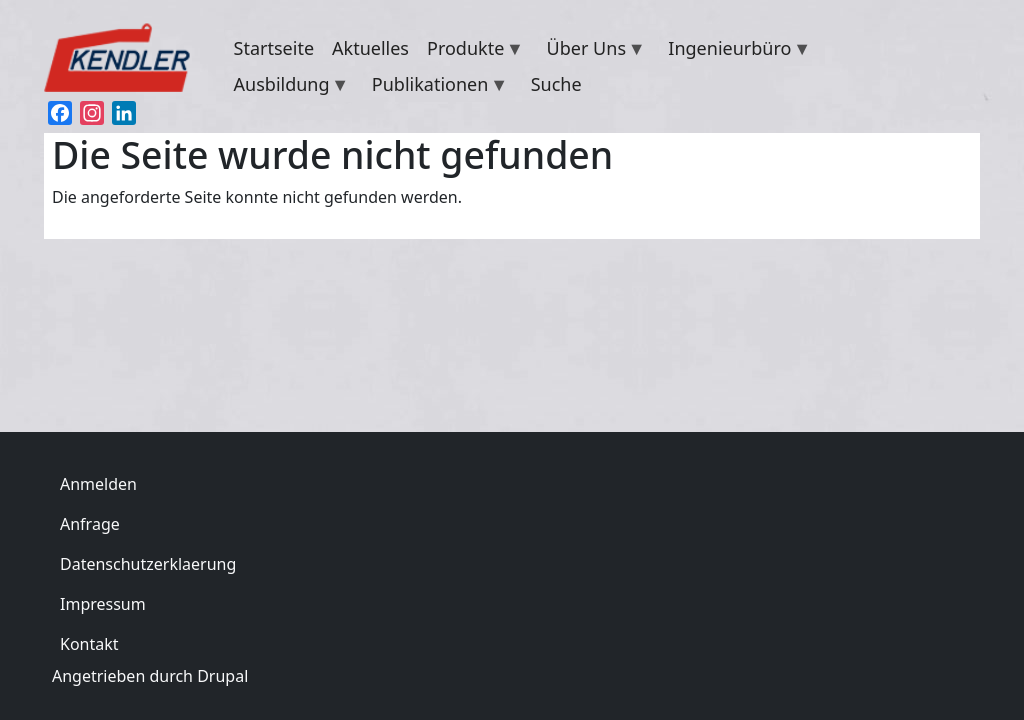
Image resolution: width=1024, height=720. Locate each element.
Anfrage (90, 524)
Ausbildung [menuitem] (287, 87)
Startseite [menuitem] (274, 48)
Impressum (103, 604)
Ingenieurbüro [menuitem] (735, 51)
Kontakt (89, 644)
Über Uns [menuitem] (592, 51)
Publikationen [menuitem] (435, 87)
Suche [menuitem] (556, 84)
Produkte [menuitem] (471, 51)
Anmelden (98, 484)
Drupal (222, 676)
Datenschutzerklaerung (148, 564)
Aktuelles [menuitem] (370, 48)
